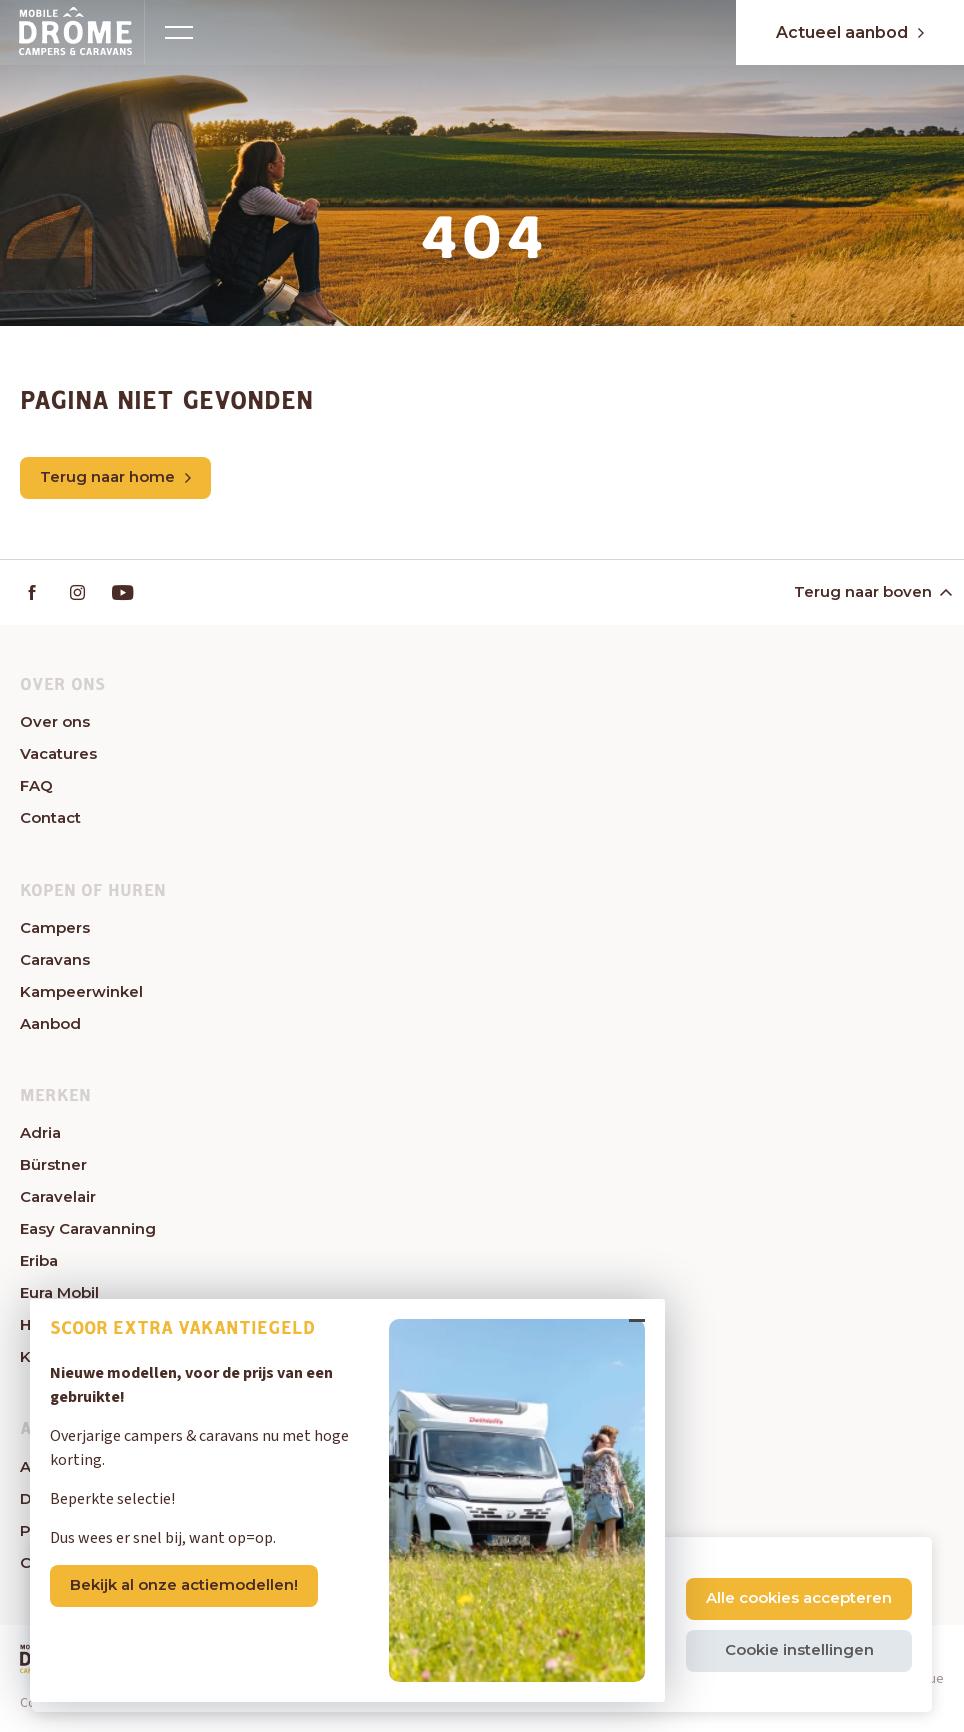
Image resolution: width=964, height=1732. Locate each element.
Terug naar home (115, 476)
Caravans (55, 959)
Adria (40, 1132)
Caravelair (58, 1196)
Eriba (39, 1260)
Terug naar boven (871, 591)
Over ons (55, 721)
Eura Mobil (59, 1292)
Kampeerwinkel (81, 991)
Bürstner (53, 1164)
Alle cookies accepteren (799, 1597)
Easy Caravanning (88, 1228)
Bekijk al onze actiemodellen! (184, 1585)
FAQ (36, 785)
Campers (55, 927)
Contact (50, 817)
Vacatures (58, 753)
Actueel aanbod (850, 32)
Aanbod (50, 1023)
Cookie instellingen (799, 1649)
